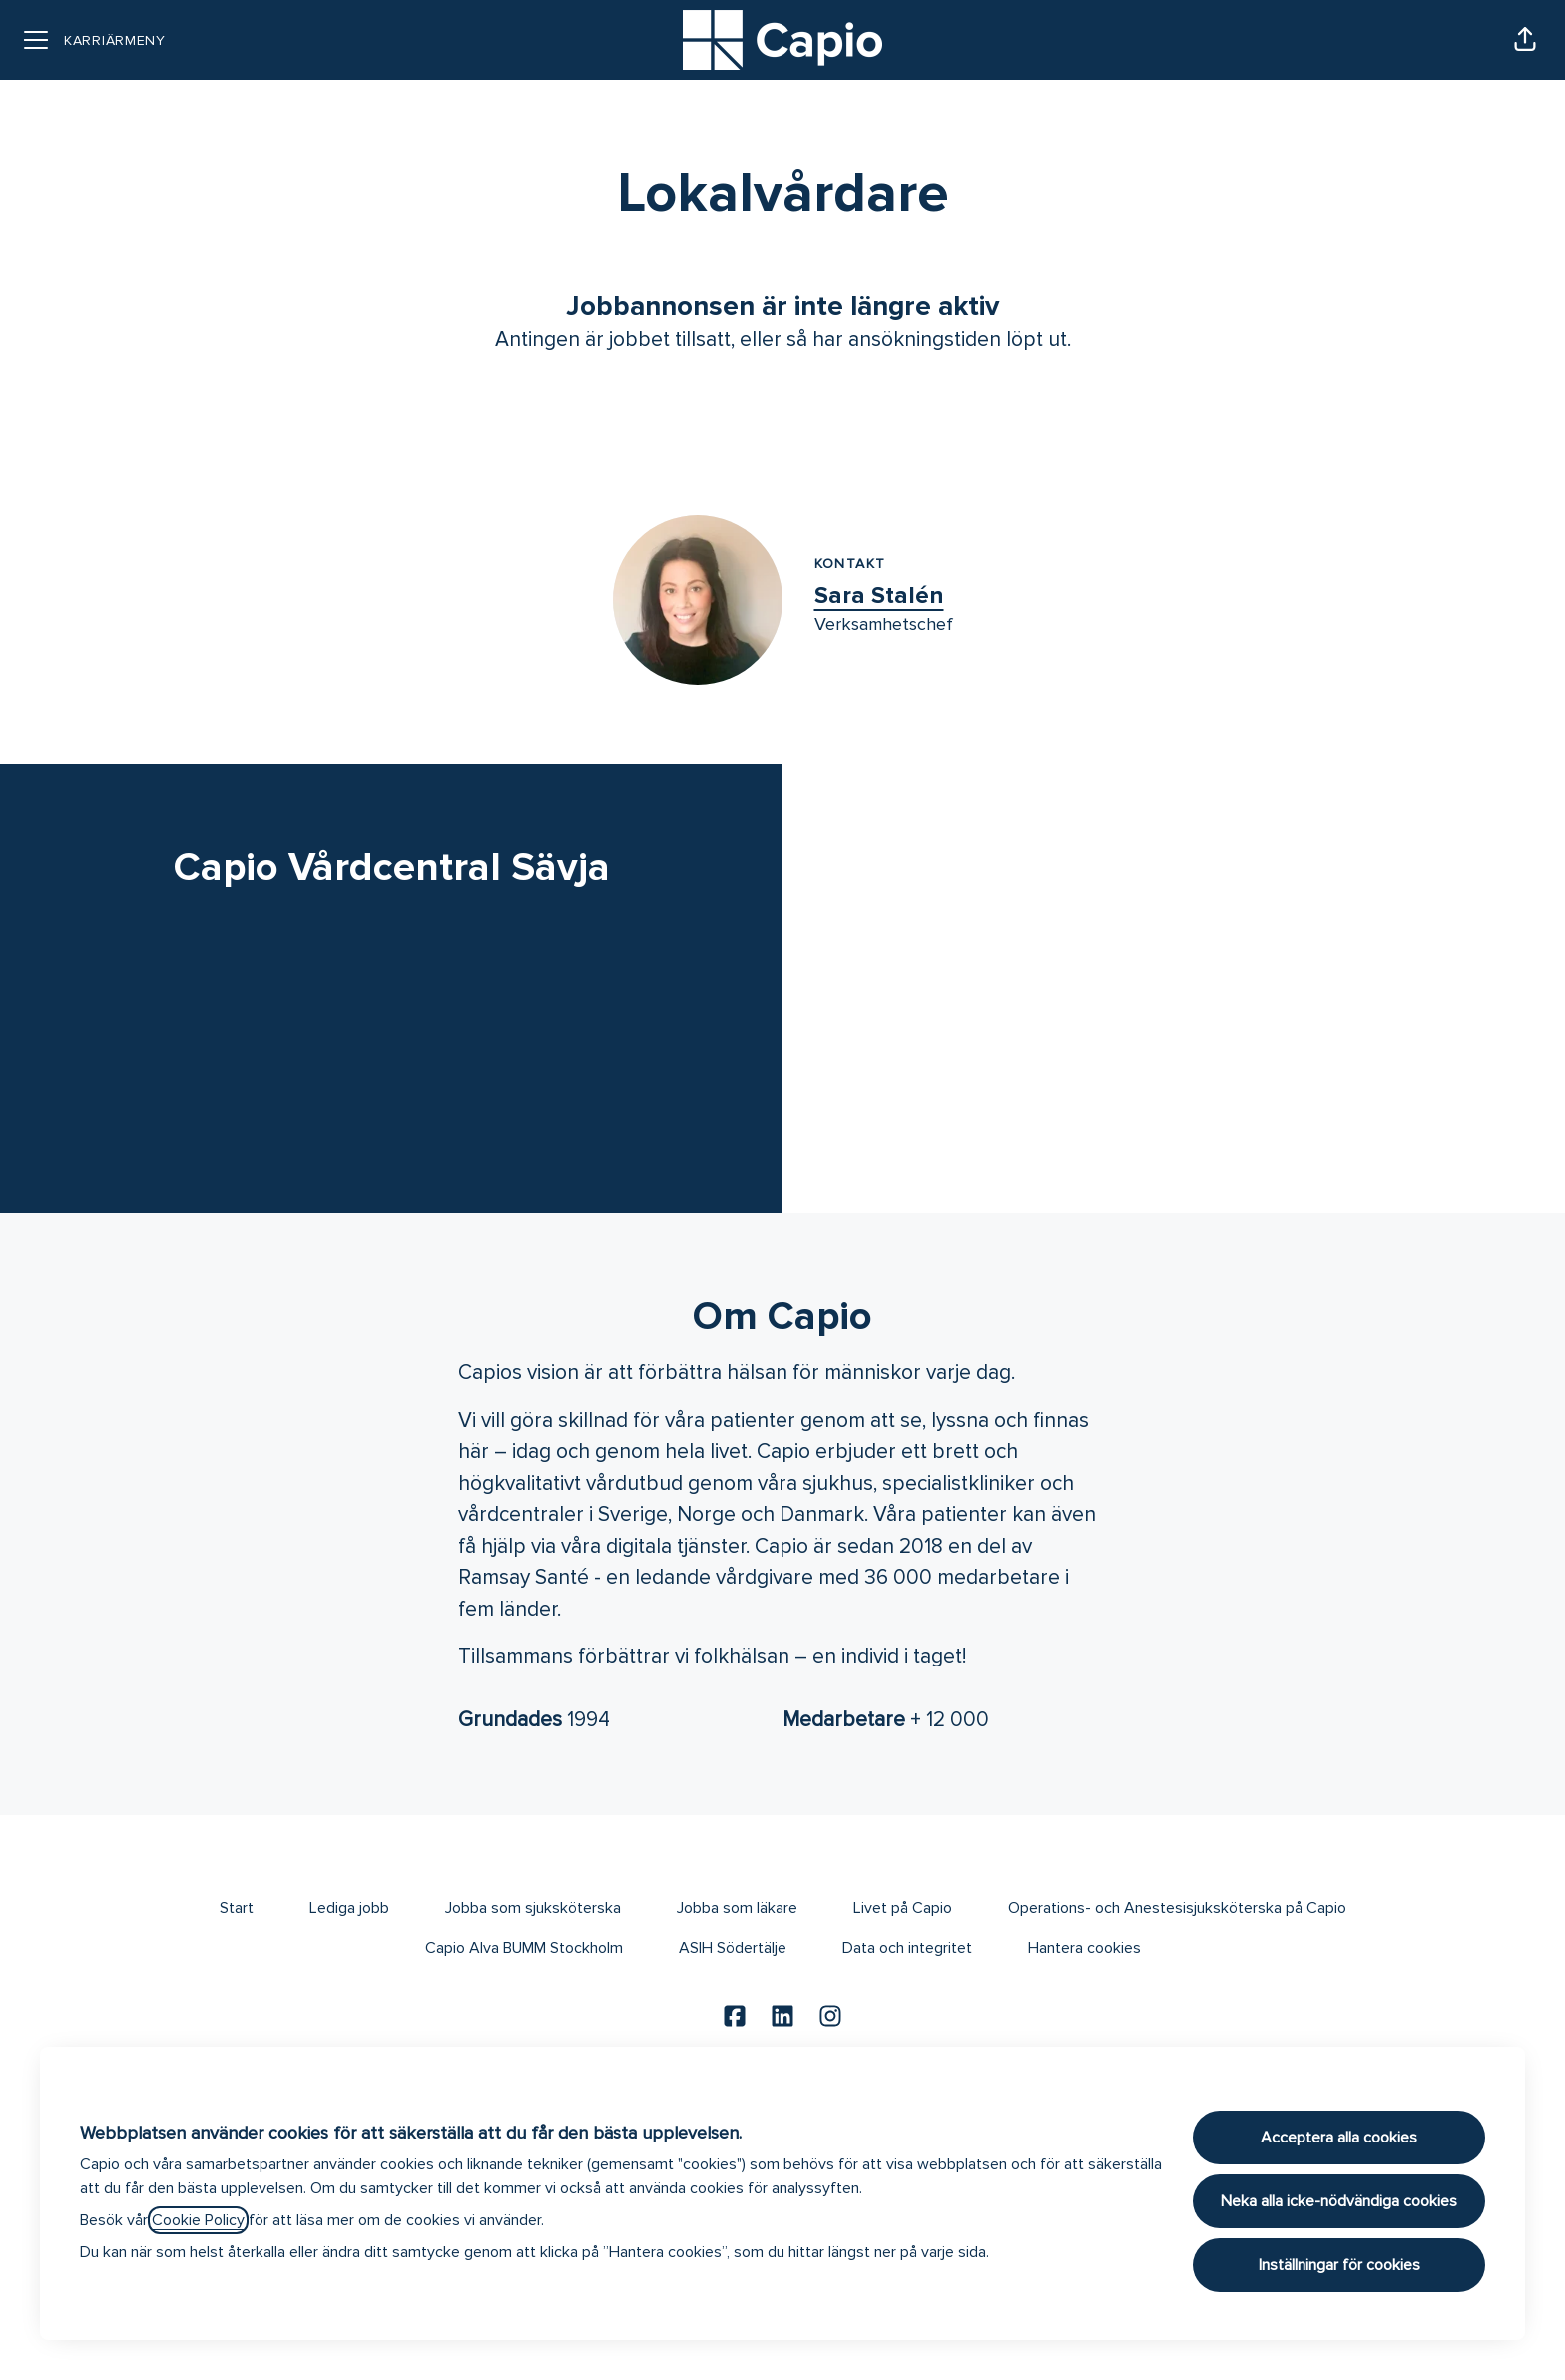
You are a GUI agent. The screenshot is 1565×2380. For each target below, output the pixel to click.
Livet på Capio (902, 1908)
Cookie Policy (198, 2220)
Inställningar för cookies (1339, 2265)
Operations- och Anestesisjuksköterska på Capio (1177, 1908)
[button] (1525, 40)
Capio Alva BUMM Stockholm (524, 1948)
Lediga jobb (349, 1908)
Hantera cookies (1084, 1948)
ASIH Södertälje (732, 1948)
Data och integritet (907, 1948)
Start (237, 1908)
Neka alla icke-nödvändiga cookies (1339, 2201)
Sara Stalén (879, 595)
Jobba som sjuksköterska (533, 1908)
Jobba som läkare (737, 1908)
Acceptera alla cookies (1339, 2137)
